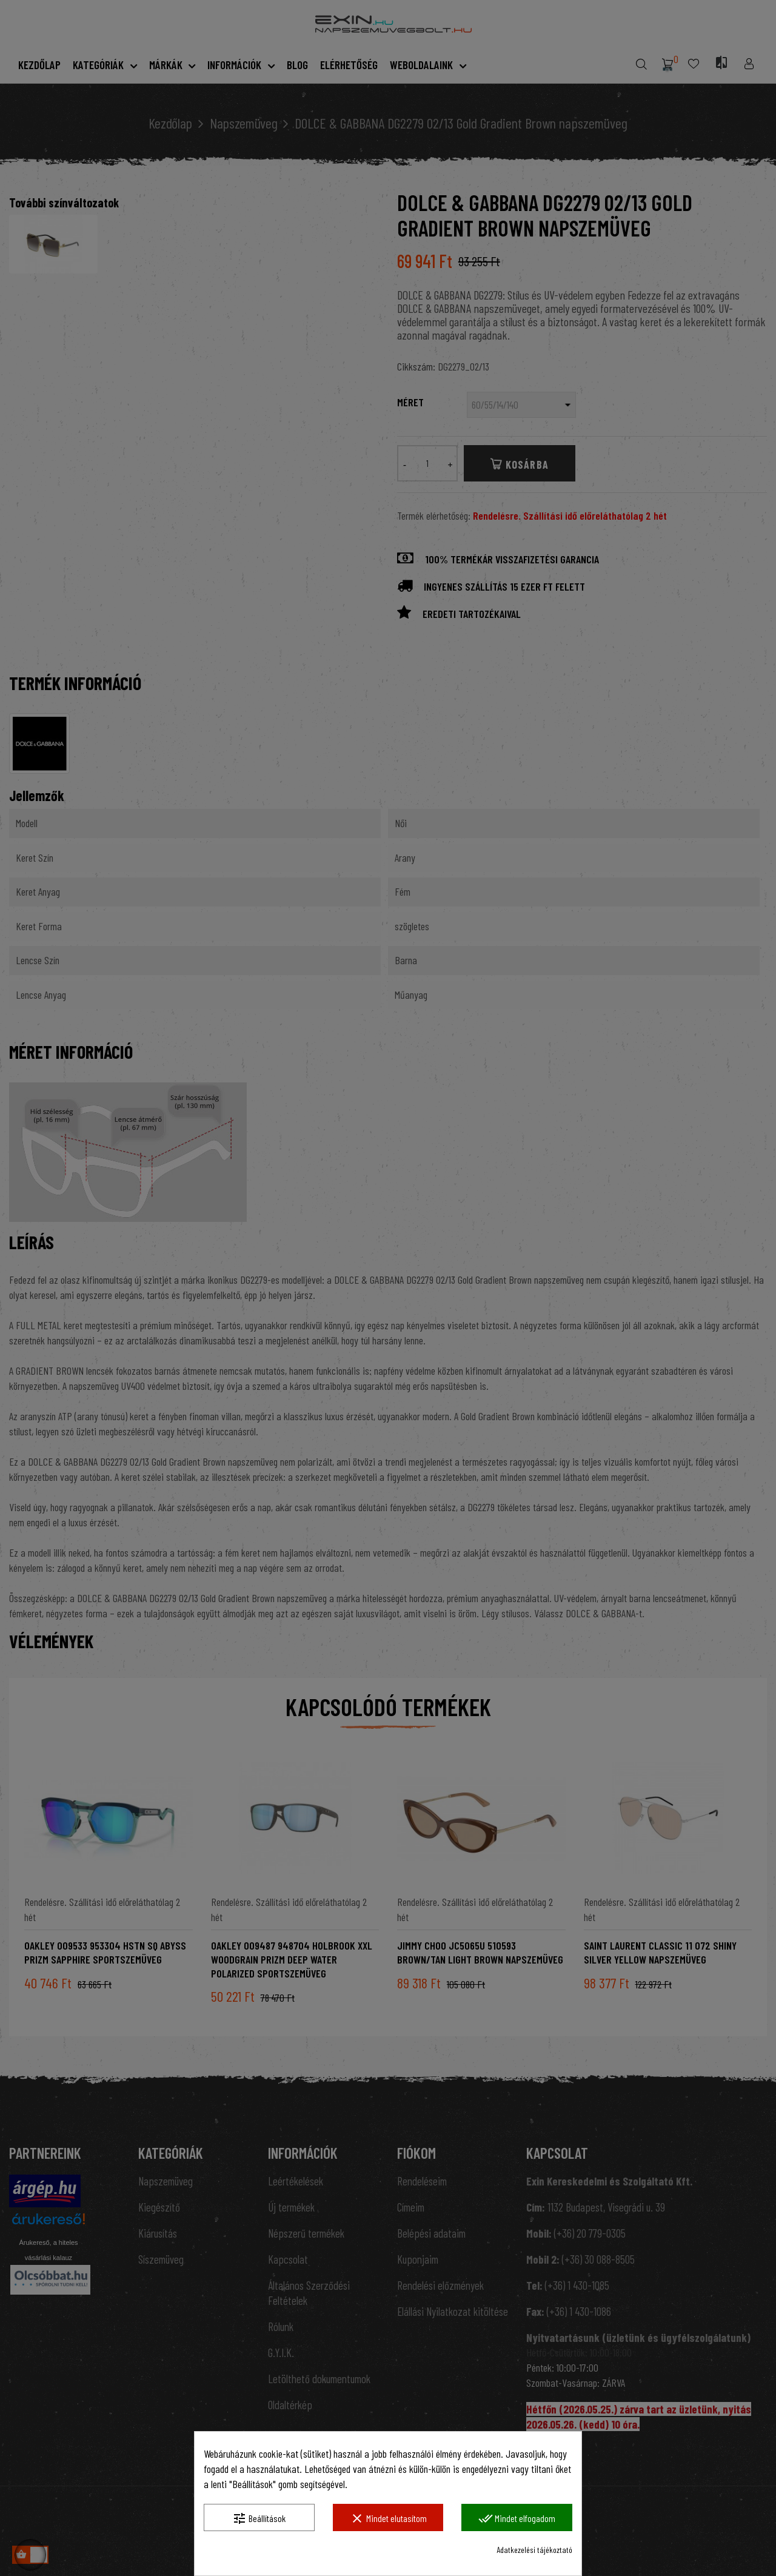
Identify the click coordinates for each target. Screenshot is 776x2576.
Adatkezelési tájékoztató (534, 2549)
